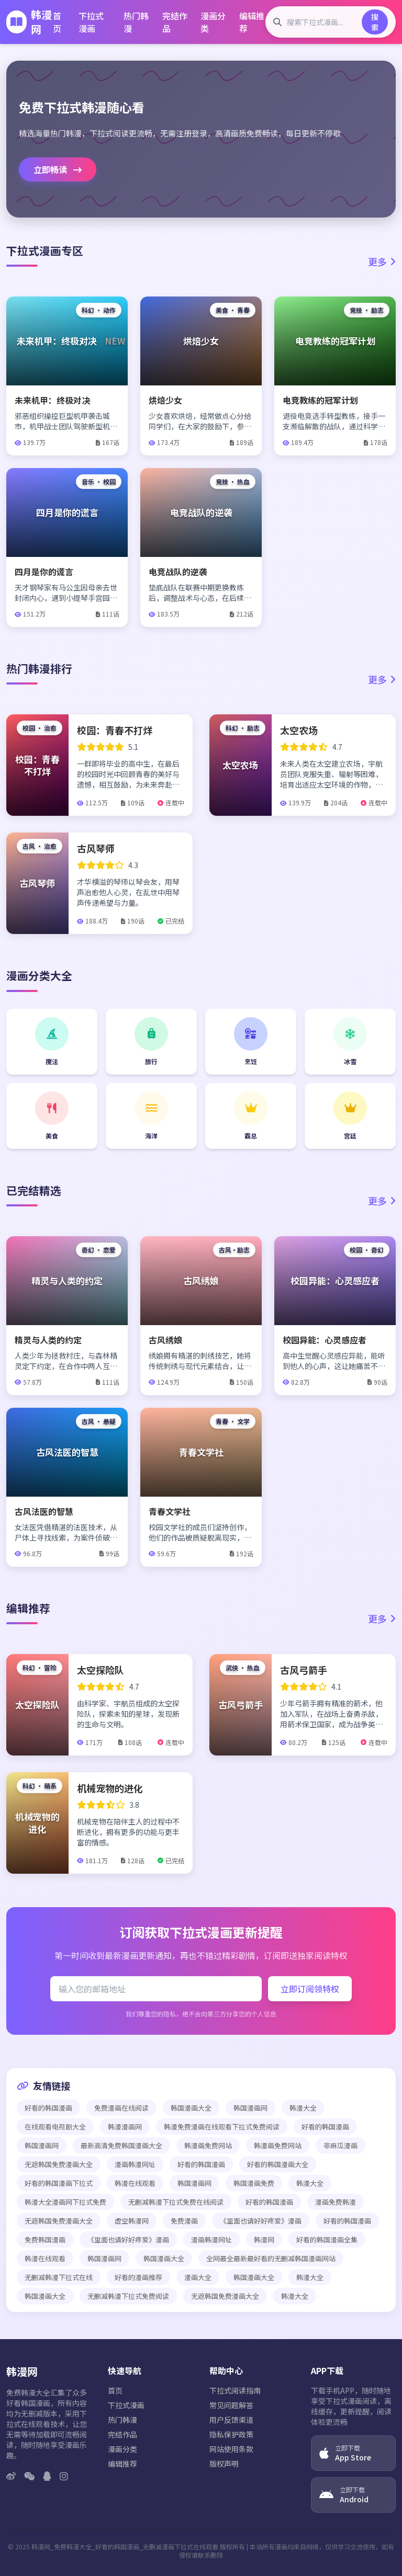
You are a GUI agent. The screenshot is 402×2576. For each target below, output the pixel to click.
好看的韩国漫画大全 (277, 2164)
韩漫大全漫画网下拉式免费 (65, 2202)
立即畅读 (58, 169)
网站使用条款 (231, 2449)
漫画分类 (213, 22)
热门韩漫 (136, 22)
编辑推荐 (251, 22)
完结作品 (174, 22)
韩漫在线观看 (135, 2183)
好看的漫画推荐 (138, 2277)
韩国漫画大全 (191, 2108)
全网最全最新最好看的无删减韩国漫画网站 (271, 2258)
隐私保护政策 (231, 2434)
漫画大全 (197, 2277)
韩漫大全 (303, 2108)
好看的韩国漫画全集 (327, 2239)
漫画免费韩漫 (335, 2202)
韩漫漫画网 (125, 2127)
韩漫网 (264, 2239)
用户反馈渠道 (231, 2419)
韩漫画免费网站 (208, 2145)
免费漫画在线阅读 (121, 2108)
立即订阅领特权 (310, 1988)
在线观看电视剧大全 (55, 2127)
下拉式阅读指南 (235, 2390)
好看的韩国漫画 (48, 2108)
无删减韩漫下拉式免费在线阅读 (176, 2202)
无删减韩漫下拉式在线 (59, 2277)
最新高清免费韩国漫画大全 (121, 2145)
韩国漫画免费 (253, 2183)
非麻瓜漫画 (340, 2145)
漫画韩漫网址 (135, 2164)
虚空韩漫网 (132, 2221)
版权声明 (224, 2463)
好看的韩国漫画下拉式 (59, 2183)
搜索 (374, 22)
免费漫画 (184, 2221)
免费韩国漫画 (45, 2239)
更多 (382, 261)
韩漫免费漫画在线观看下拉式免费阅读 (222, 2127)
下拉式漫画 (91, 22)
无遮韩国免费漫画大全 (59, 2164)
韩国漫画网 (250, 2108)
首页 (57, 22)
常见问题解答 (231, 2405)
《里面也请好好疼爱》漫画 (261, 2221)
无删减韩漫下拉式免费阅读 (128, 2296)
